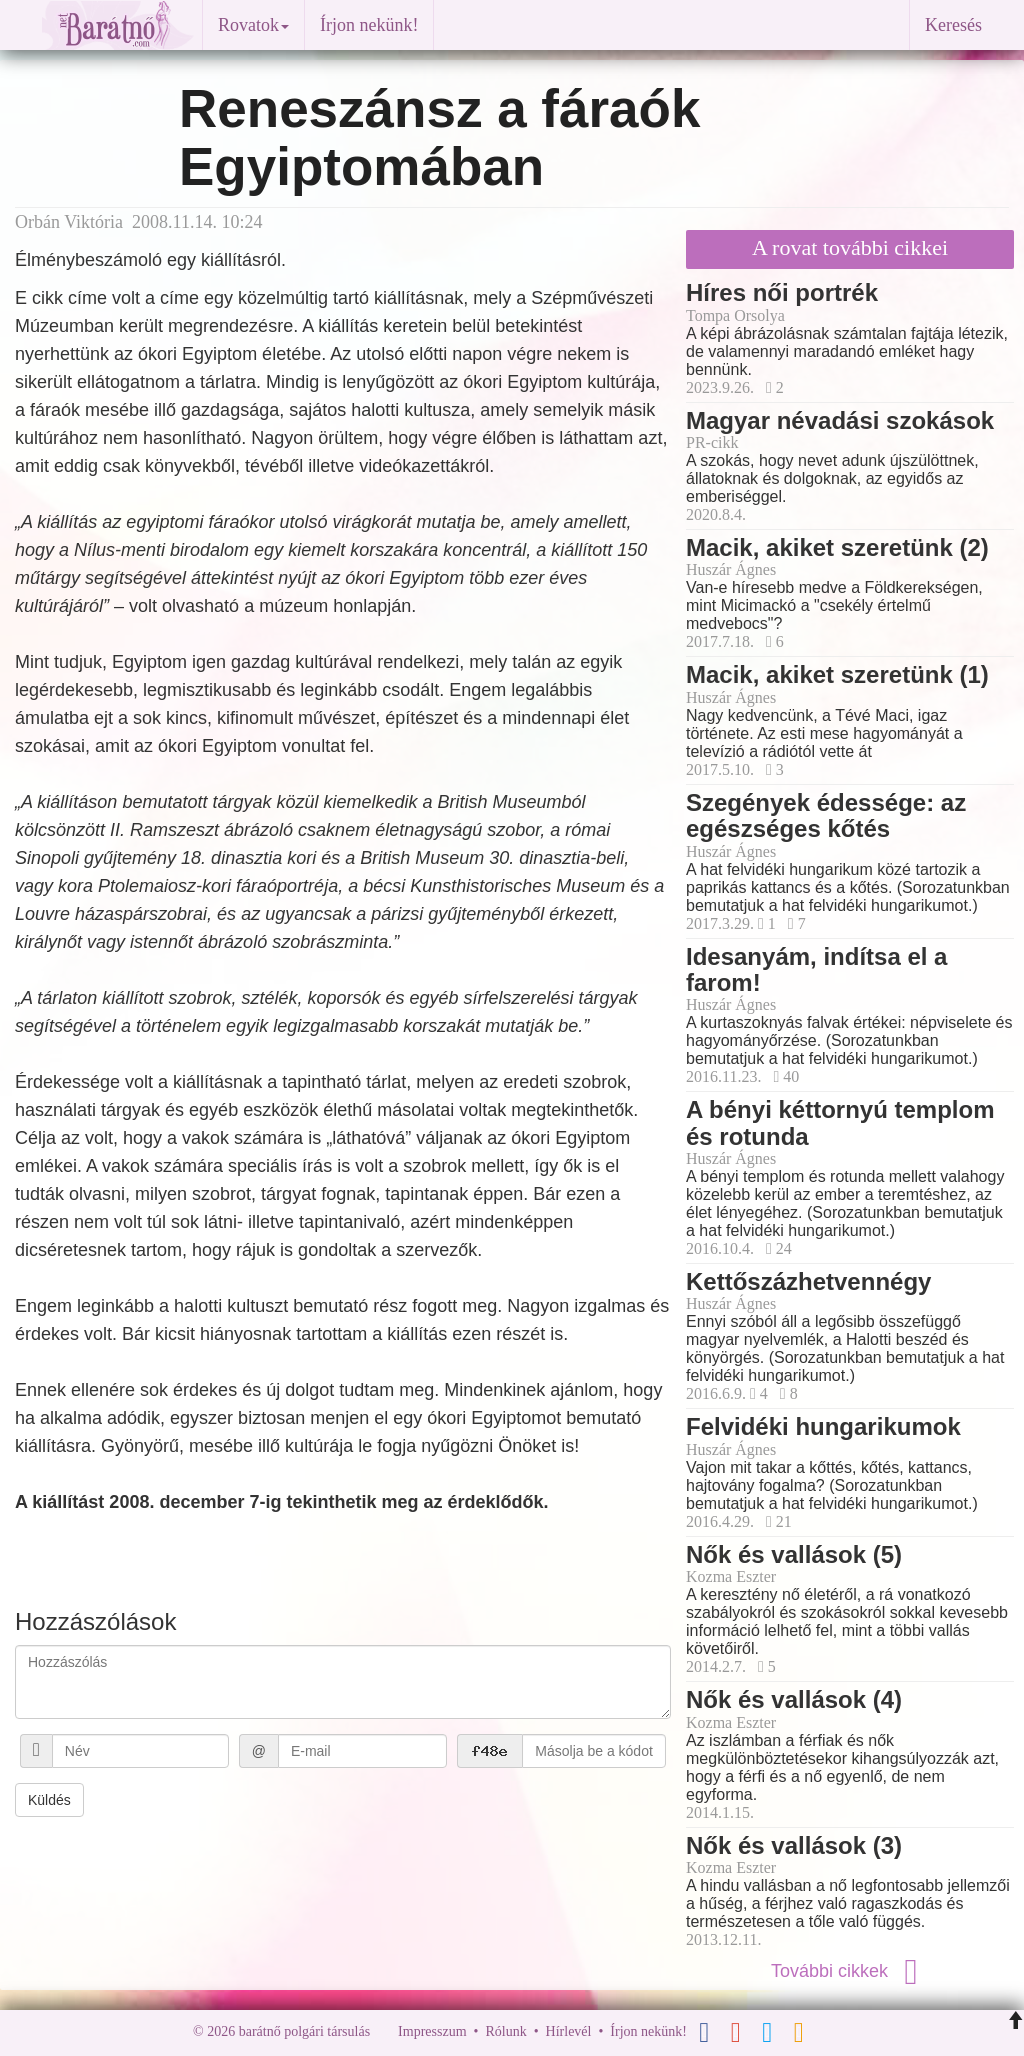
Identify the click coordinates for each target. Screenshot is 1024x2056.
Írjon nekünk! (369, 25)
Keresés (953, 25)
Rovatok (253, 25)
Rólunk (505, 2031)
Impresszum (432, 2031)
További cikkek (850, 1971)
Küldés (49, 1800)
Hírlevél (569, 2031)
